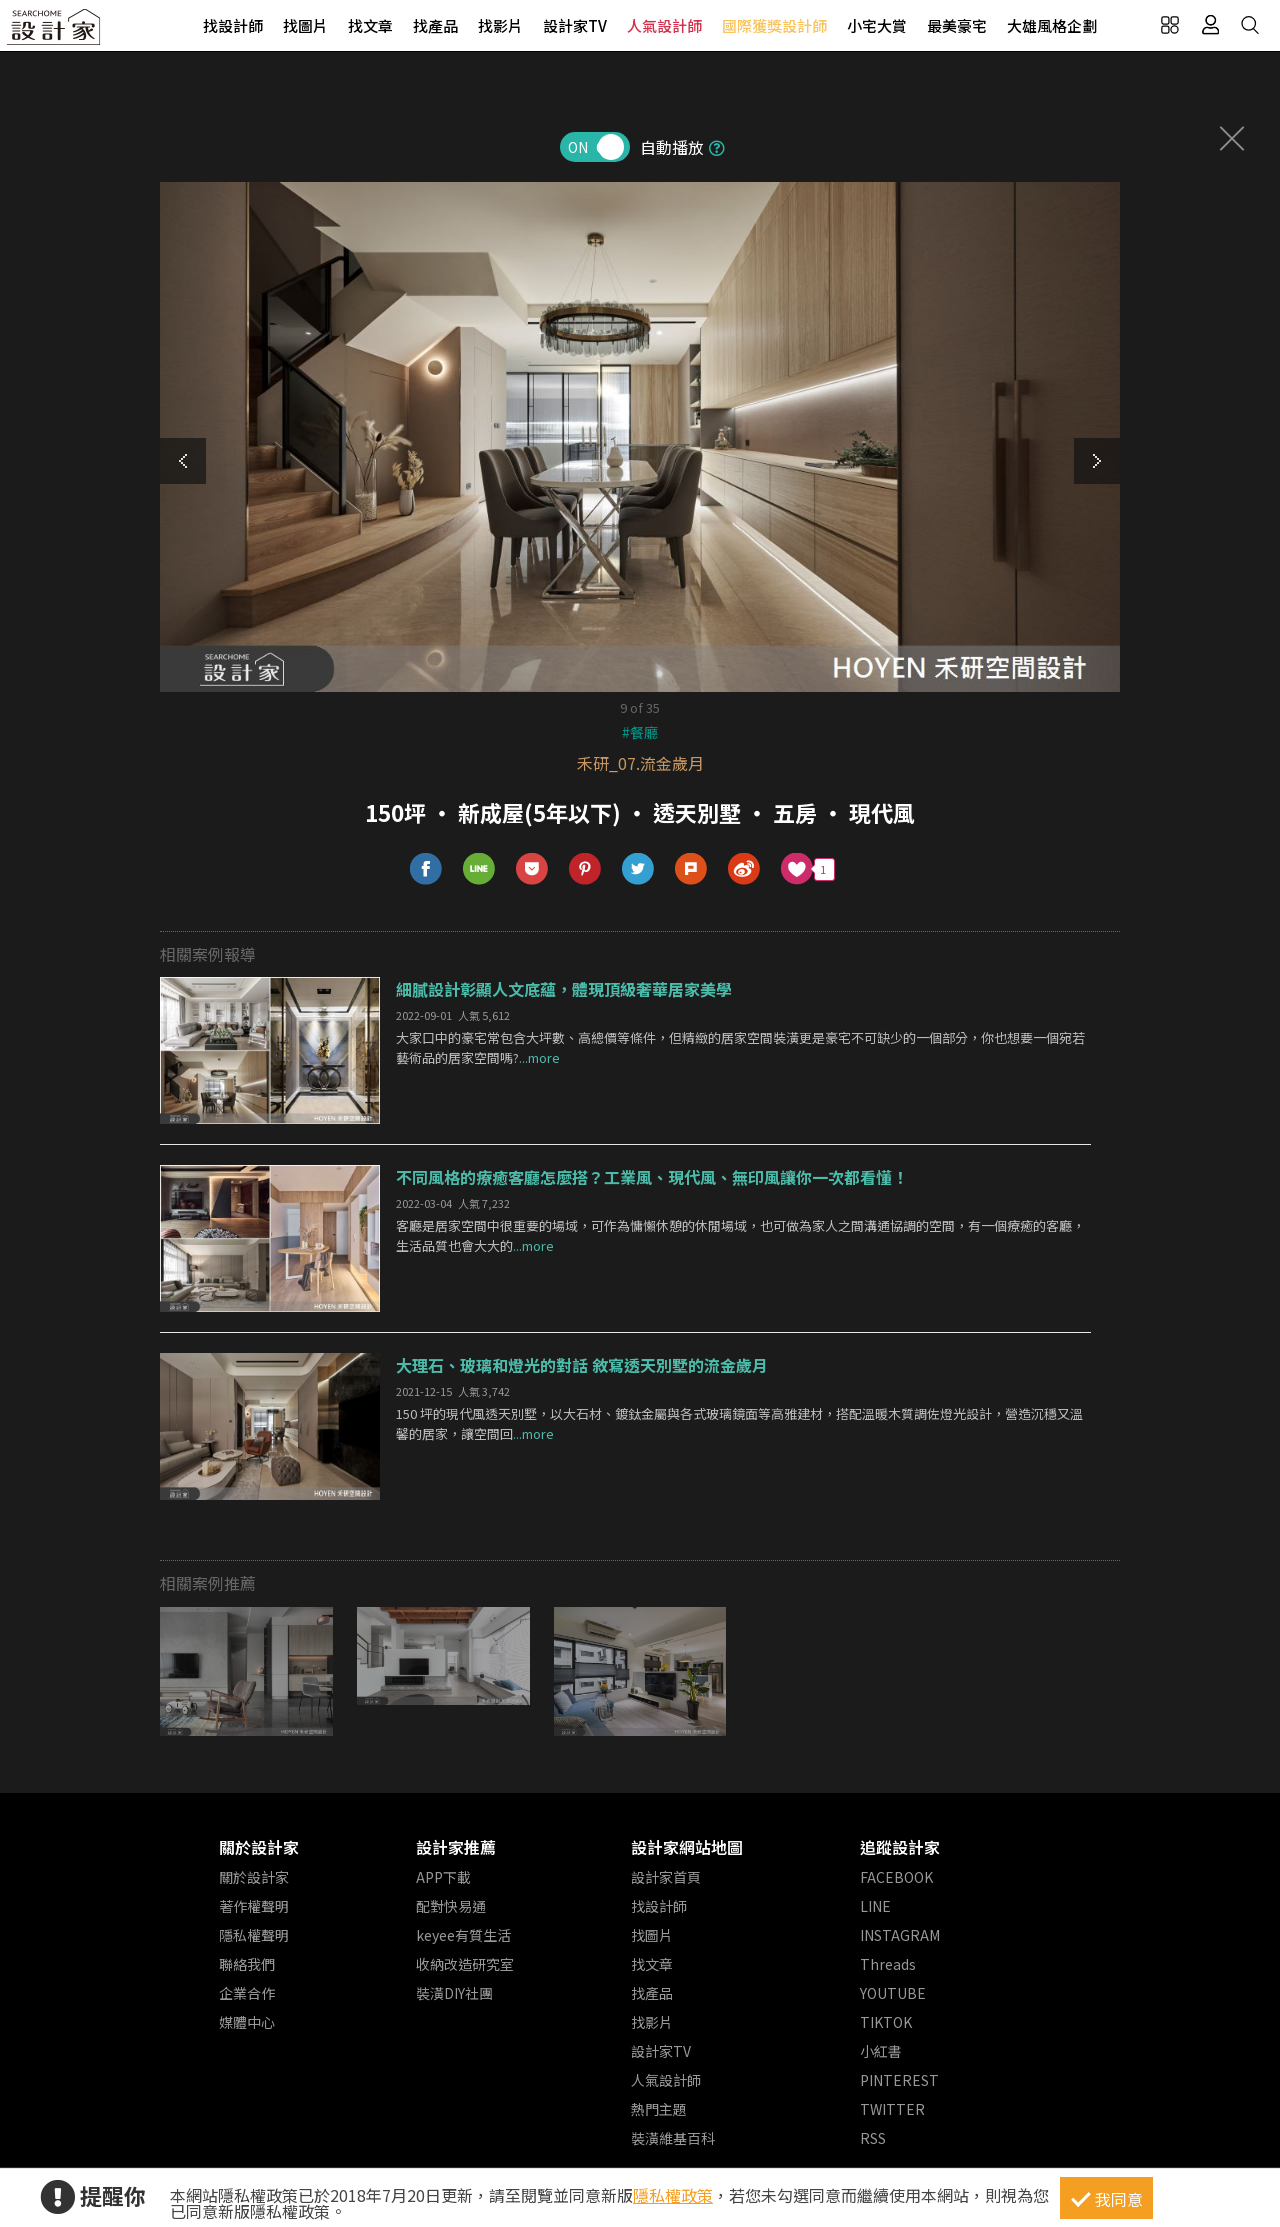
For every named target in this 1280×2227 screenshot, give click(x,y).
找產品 (435, 25)
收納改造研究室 (465, 1964)
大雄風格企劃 (1052, 25)
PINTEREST (899, 2080)
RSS (873, 2138)
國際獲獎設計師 (774, 25)
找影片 (500, 25)
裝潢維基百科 (673, 2138)
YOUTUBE (893, 1993)
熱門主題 (659, 2109)
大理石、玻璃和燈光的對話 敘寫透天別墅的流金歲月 (582, 1365)
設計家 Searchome (55, 32)
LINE (875, 1906)
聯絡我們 (247, 1964)
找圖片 (305, 25)
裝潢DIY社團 (454, 1993)
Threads (888, 1964)
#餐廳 (640, 732)
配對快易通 (451, 1906)
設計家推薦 (456, 1847)
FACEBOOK (896, 1877)
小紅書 (881, 2051)
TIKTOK (886, 2022)
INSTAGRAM (900, 1935)
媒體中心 (247, 2022)
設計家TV (575, 25)
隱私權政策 (673, 2195)
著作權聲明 (254, 1906)
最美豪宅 (957, 25)
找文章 (370, 25)
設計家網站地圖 (687, 1847)
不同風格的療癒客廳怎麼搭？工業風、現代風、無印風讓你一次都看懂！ (652, 1177)
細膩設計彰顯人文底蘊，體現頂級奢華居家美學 (564, 989)
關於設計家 (259, 1847)
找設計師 (233, 25)
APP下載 (443, 1877)
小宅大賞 (877, 25)
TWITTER (892, 2109)
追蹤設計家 (900, 1847)
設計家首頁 (666, 1877)
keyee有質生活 (463, 1935)
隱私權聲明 (254, 1935)
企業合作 (247, 1993)
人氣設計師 (664, 25)
